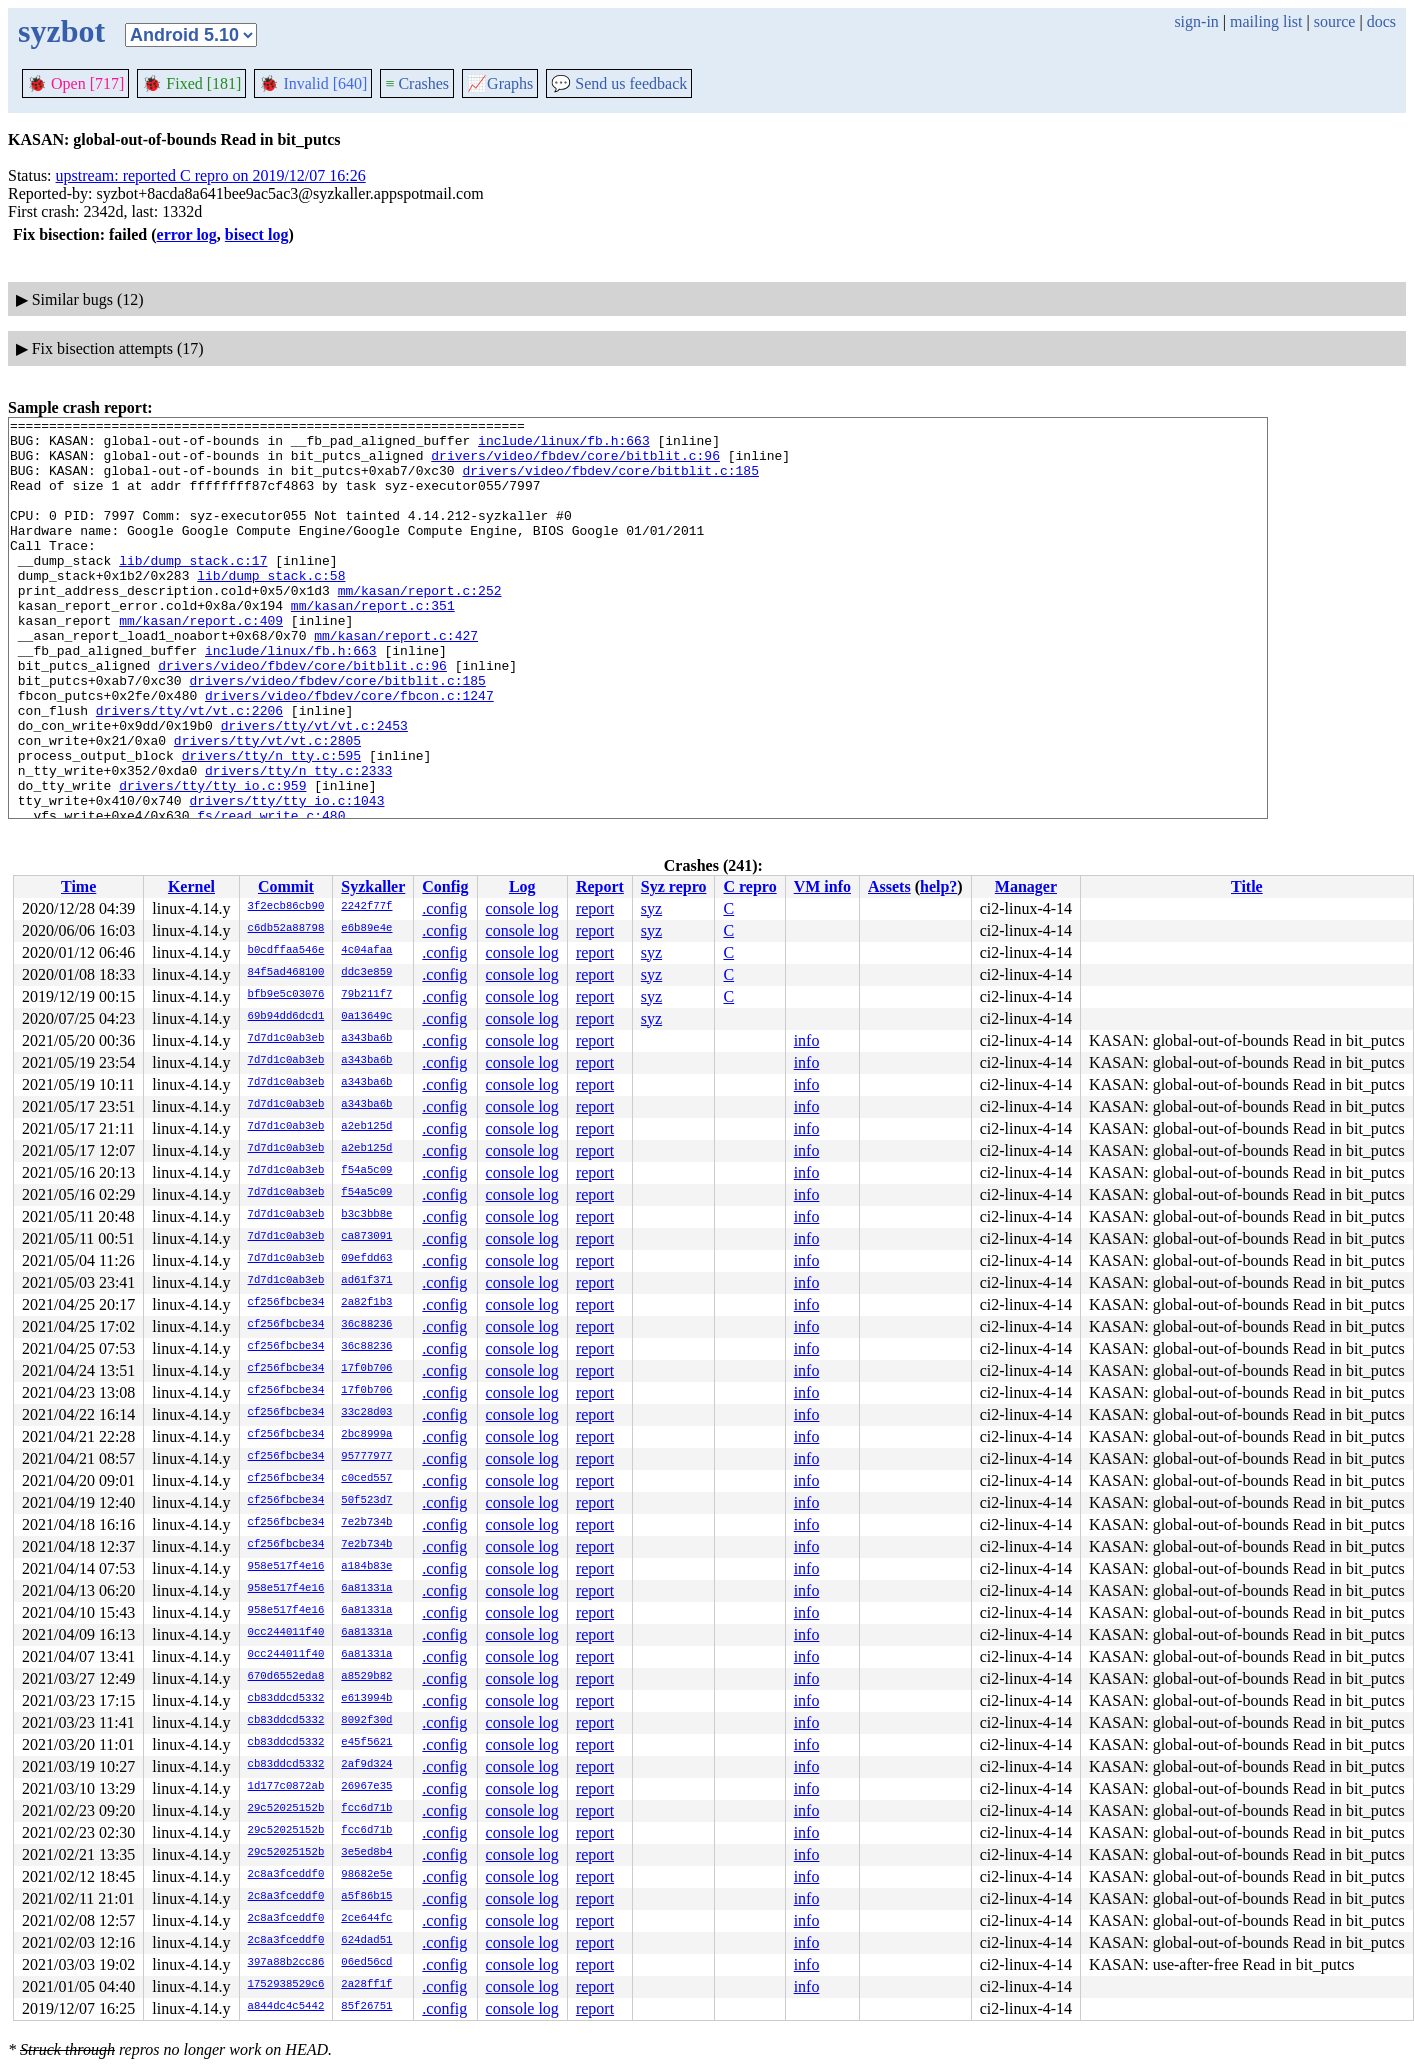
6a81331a (366, 1589)
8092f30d (366, 1721)
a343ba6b (366, 1039)
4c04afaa (366, 951)
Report (600, 886)
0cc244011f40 (286, 1633)
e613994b (366, 1699)
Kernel (191, 886)
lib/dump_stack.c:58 (271, 608)
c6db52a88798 (286, 929)
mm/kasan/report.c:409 (201, 662)
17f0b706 (366, 1369)
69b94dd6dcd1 (286, 1017)
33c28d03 (366, 1413)
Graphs (500, 83)
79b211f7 (366, 995)
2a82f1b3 (366, 1303)
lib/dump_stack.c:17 (193, 590)
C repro (749, 886)
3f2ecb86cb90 (286, 907)
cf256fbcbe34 (286, 1303)
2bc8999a (366, 1435)
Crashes (417, 83)
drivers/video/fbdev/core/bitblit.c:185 (610, 482)
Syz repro (674, 886)
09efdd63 (366, 1259)
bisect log (257, 234)
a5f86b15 (366, 1897)
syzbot (61, 31)
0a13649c (366, 1017)
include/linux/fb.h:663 (564, 446)
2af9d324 (366, 1765)
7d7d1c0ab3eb (286, 1039)
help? (938, 886)
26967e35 (366, 1787)
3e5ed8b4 (366, 1853)
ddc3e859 (366, 973)
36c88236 (366, 1325)
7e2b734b (366, 1523)
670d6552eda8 (286, 1677)
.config (444, 908)
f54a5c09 (366, 1171)
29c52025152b (286, 1809)
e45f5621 (366, 1743)
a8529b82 (366, 1677)
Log (522, 886)
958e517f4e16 (286, 1567)
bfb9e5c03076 (286, 995)
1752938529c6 (286, 1985)
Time (78, 886)
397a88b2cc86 (286, 1963)
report (595, 908)
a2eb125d (366, 1127)
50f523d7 (366, 1501)
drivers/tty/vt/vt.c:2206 (189, 770)
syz (651, 908)
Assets (889, 886)
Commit (286, 886)
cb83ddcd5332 (286, 1699)
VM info (822, 886)
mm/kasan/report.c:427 (396, 680)
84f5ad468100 (286, 973)
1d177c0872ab (286, 1787)
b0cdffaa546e (286, 951)
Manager (1026, 886)
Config (445, 886)
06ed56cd (366, 1963)
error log (187, 234)
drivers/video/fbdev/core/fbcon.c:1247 (349, 752)
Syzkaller (373, 886)
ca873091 (366, 1237)
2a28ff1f (366, 1985)
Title (1247, 886)
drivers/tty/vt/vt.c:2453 (314, 788)
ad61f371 (366, 1281)
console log (522, 908)
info (807, 1040)
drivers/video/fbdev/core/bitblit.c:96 (575, 464)
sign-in (1196, 21)
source (1335, 21)
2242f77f (366, 907)
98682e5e (366, 1875)
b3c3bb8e (366, 1215)
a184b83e (366, 1567)
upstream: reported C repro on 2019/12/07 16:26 (211, 175)
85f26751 (366, 2007)
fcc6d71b (366, 1809)
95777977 (366, 1457)
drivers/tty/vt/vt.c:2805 (267, 806)
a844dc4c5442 (286, 2007)
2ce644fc (366, 1919)
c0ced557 (366, 1479)
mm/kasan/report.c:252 (420, 626)
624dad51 (366, 1941)
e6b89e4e (366, 929)
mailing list (1266, 21)
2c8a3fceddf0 (286, 1875)
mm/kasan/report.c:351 (373, 644)
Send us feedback (619, 83)
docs (1381, 21)
